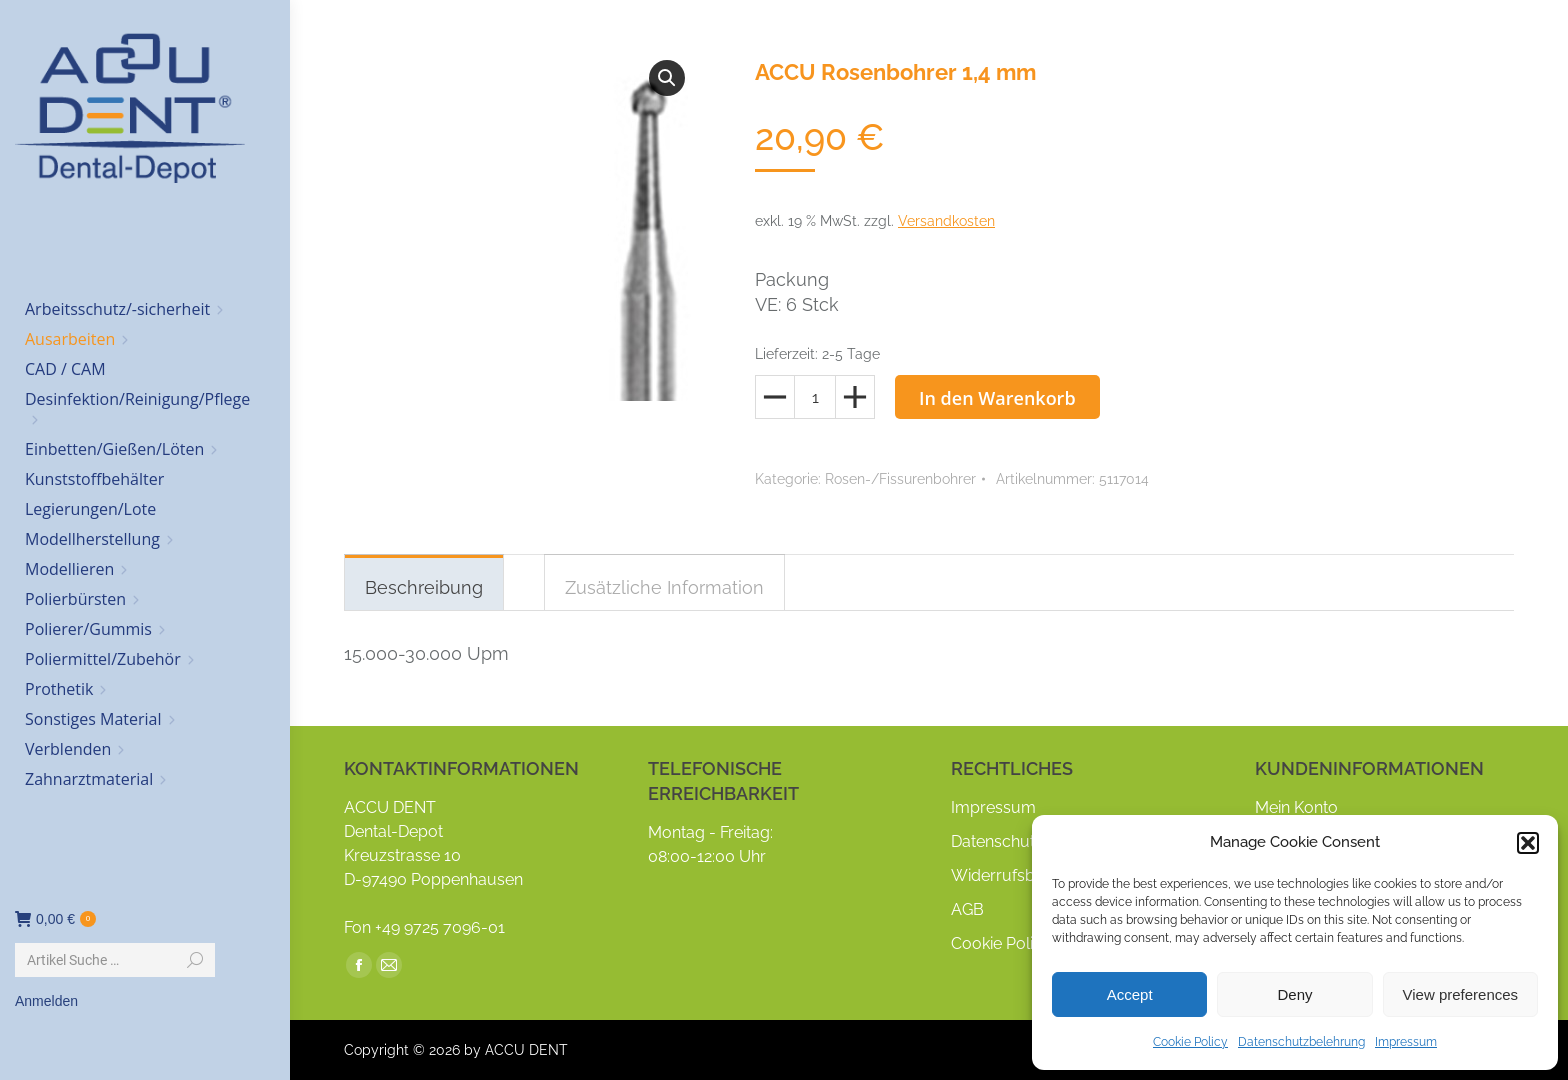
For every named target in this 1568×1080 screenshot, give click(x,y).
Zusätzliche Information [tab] (664, 587)
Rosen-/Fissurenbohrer (900, 479)
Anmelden (46, 1001)
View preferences (1461, 994)
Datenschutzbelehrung (1301, 1042)
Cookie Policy (1190, 1042)
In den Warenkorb (997, 398)
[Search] (115, 960)
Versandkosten (946, 221)
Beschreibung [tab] (424, 587)
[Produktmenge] (815, 397)
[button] (1528, 843)
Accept (1130, 994)
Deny (1294, 994)
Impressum (1406, 1042)
